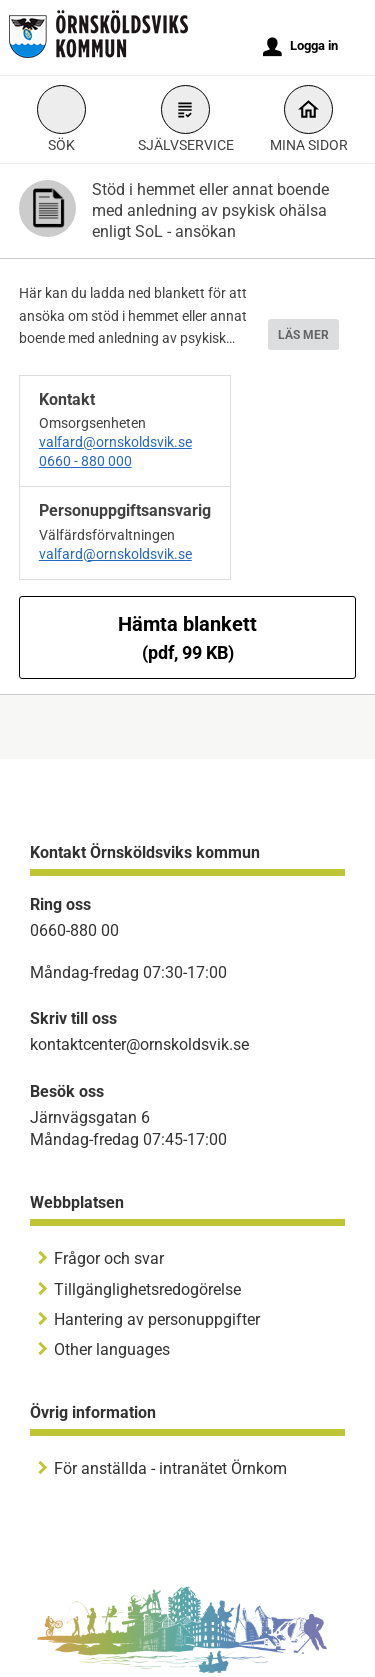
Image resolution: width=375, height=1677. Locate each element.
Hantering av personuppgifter (157, 1319)
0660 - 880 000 (85, 461)
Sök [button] (61, 121)
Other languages (112, 1349)
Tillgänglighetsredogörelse (147, 1289)
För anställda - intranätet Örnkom (170, 1468)
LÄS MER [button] (303, 335)
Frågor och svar (109, 1258)
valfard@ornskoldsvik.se (115, 442)
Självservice (186, 121)
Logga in (300, 47)
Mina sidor (309, 121)
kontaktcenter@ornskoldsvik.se (139, 1044)
